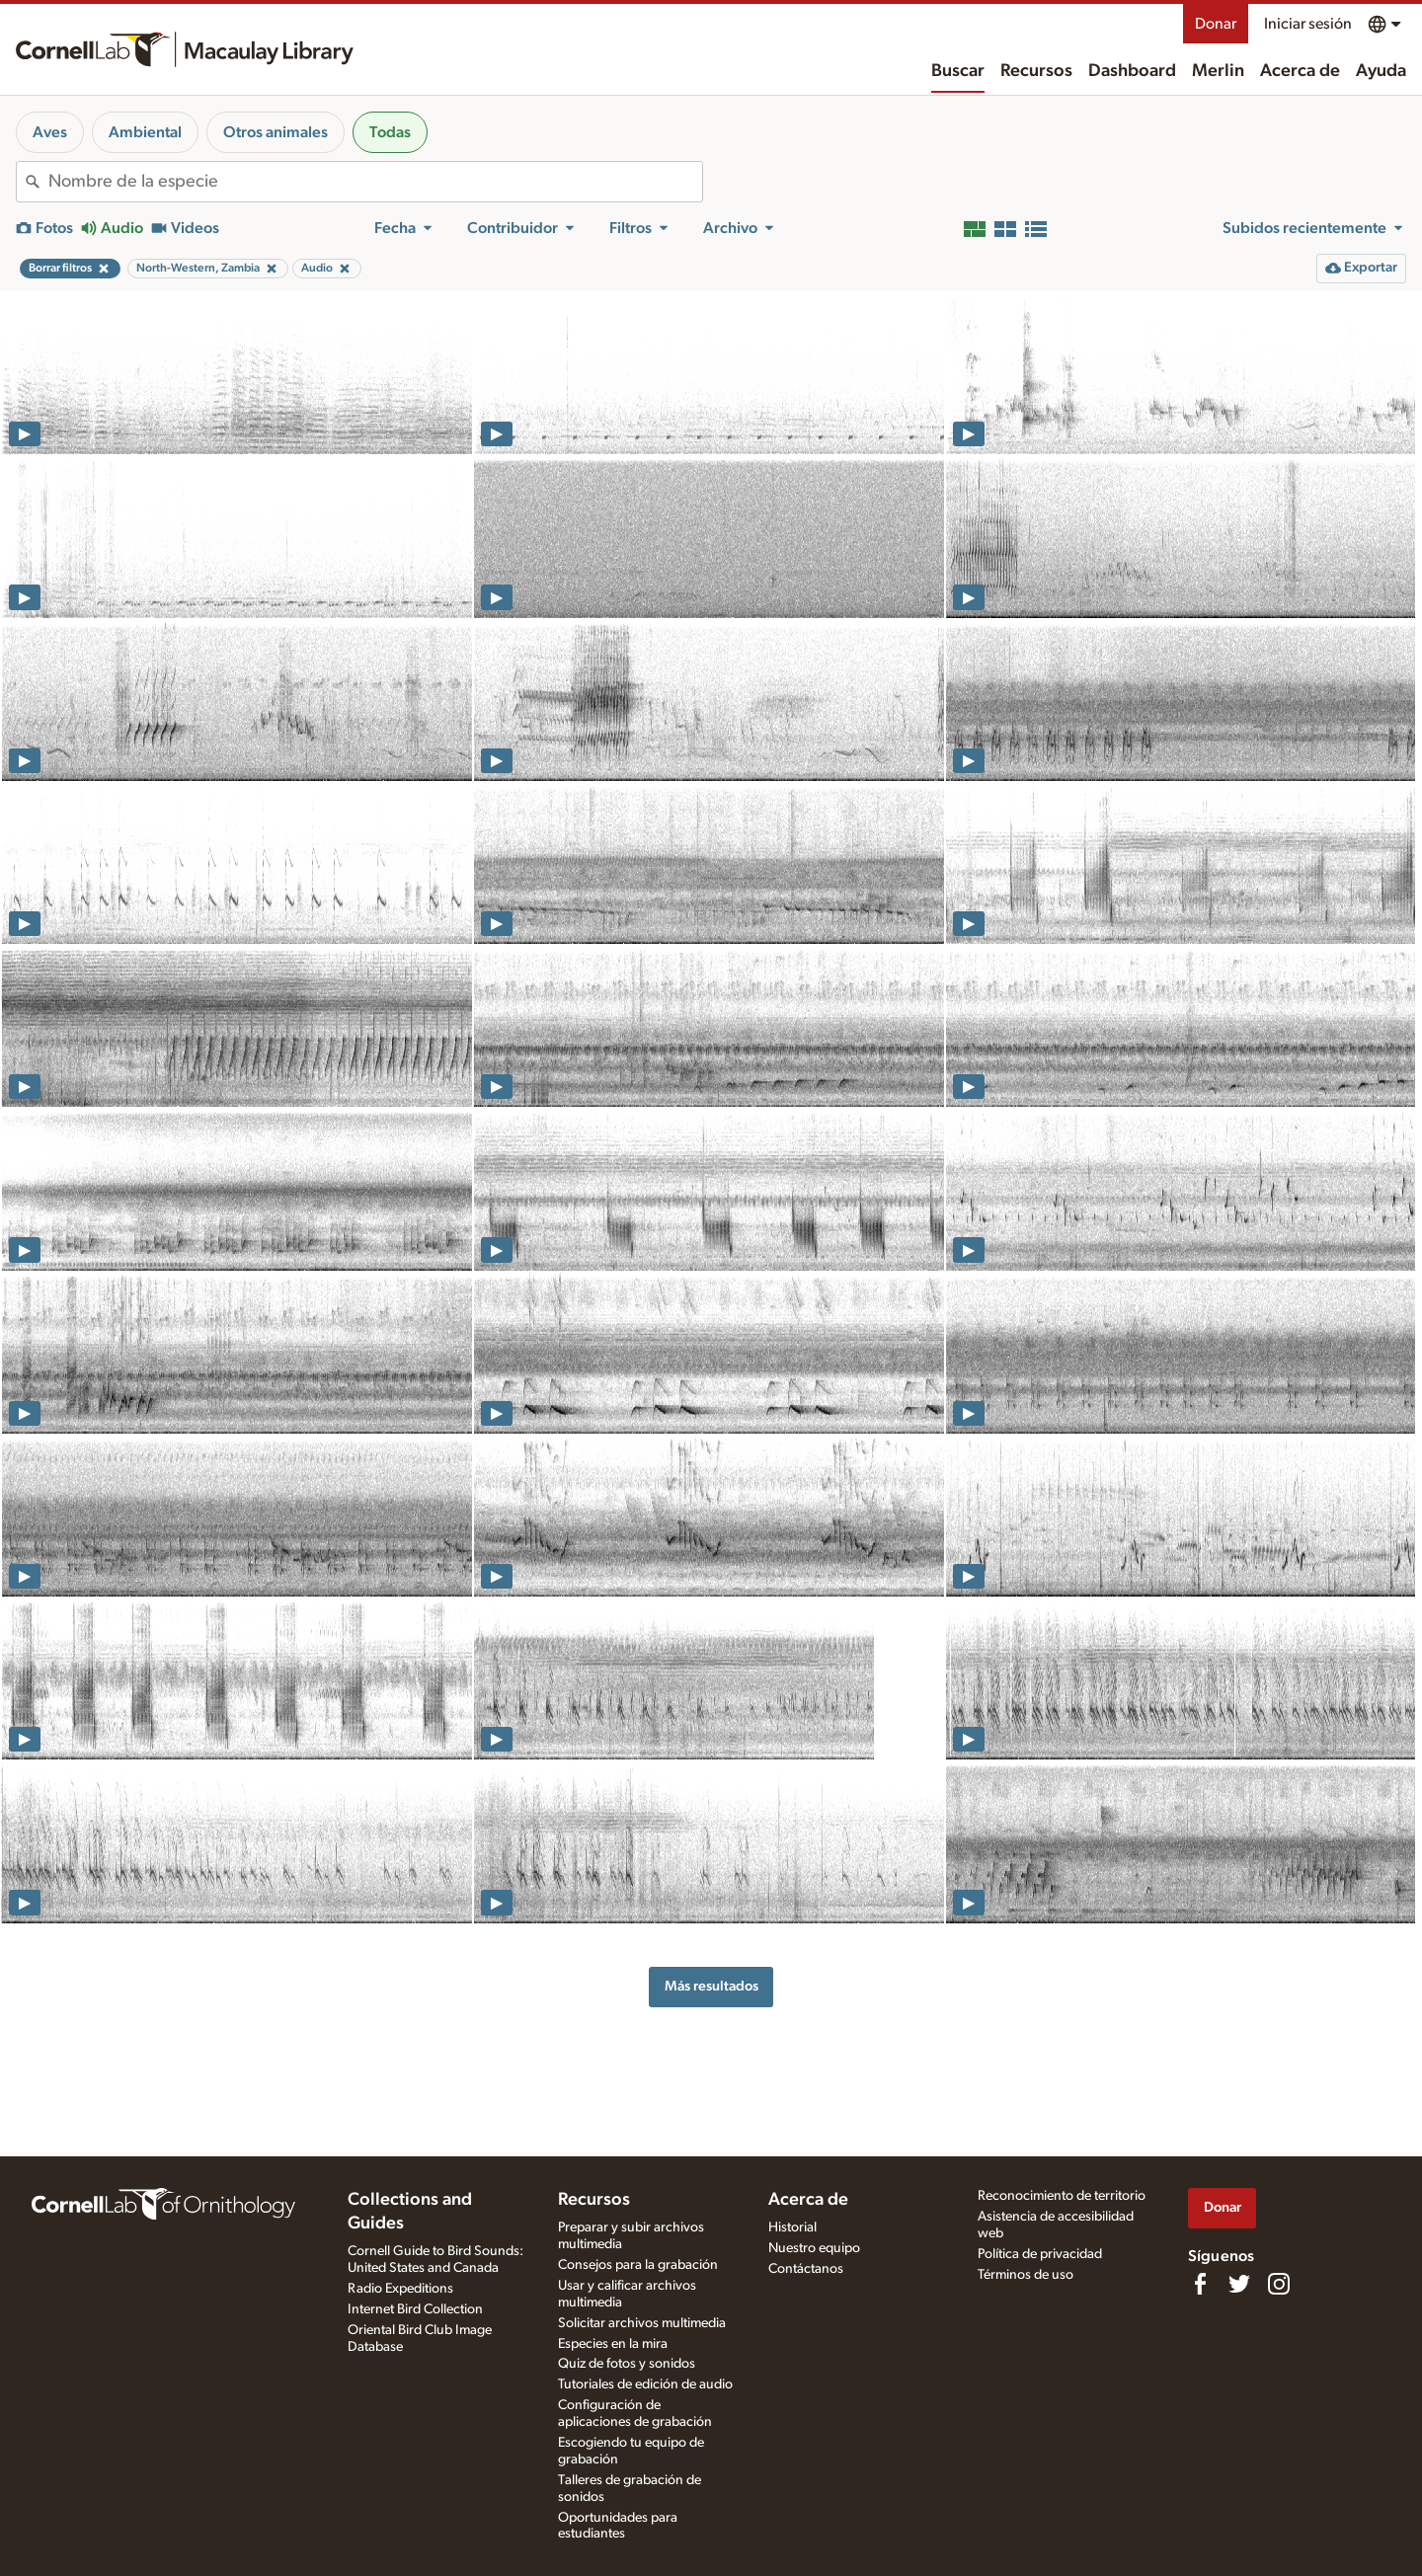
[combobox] (375, 181)
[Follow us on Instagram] (1279, 2284)
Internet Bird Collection (415, 2309)
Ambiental (145, 132)
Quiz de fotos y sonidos (626, 2364)
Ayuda (1381, 71)
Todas (390, 132)
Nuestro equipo (814, 2248)
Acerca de (1300, 71)
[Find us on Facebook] (1200, 2284)
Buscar (958, 71)
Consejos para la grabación (638, 2265)
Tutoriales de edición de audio (645, 2384)
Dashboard (1132, 71)
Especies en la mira (613, 2344)
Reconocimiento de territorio (1062, 2196)
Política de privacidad (1040, 2254)
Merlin (1218, 71)
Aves (50, 132)
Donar (1215, 24)
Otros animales (275, 132)
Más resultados (711, 1986)
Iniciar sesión (1308, 24)
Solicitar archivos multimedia (642, 2323)
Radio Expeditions (400, 2289)
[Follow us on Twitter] (1239, 2284)
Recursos (1036, 71)
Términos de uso (1025, 2275)
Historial (792, 2227)
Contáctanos (805, 2269)
